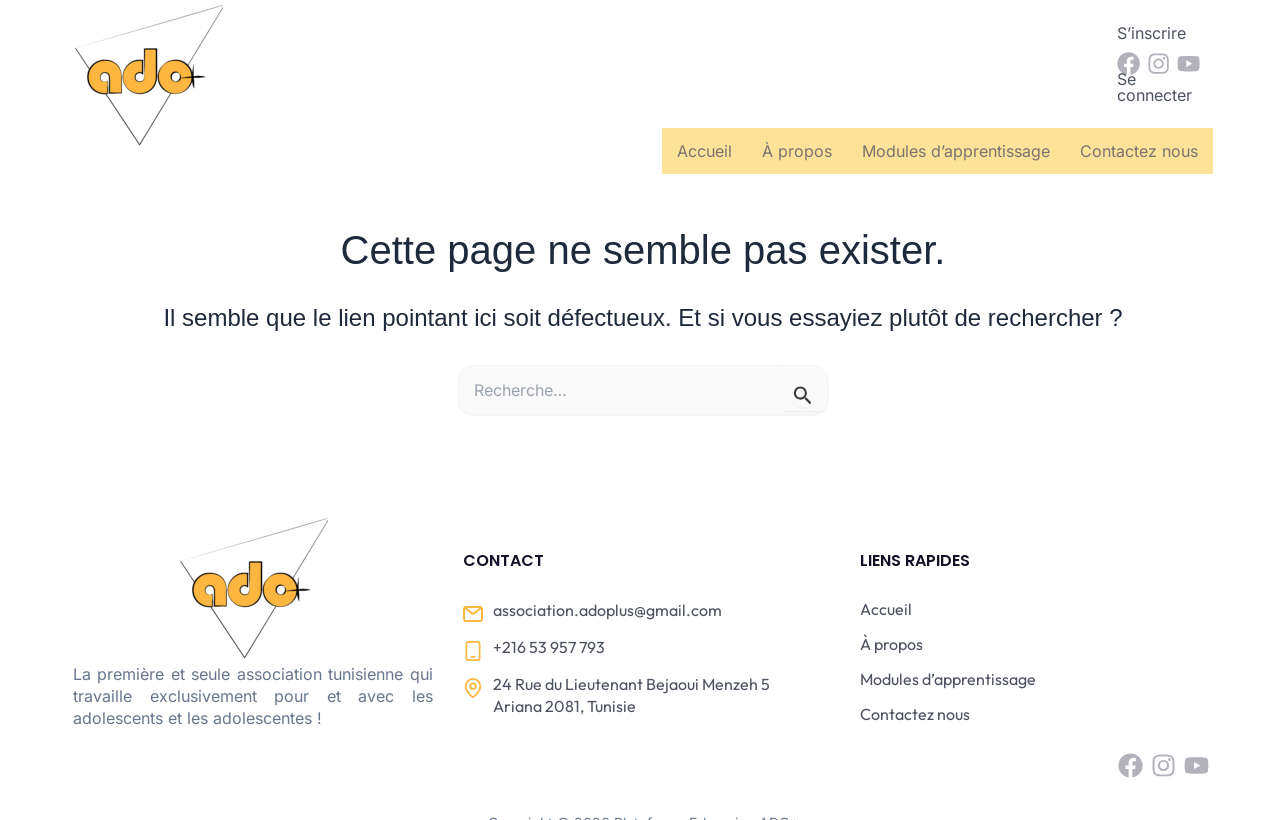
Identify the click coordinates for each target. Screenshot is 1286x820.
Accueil (704, 89)
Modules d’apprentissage (956, 89)
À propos (797, 89)
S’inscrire (918, 33)
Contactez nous (1139, 89)
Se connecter (1032, 33)
